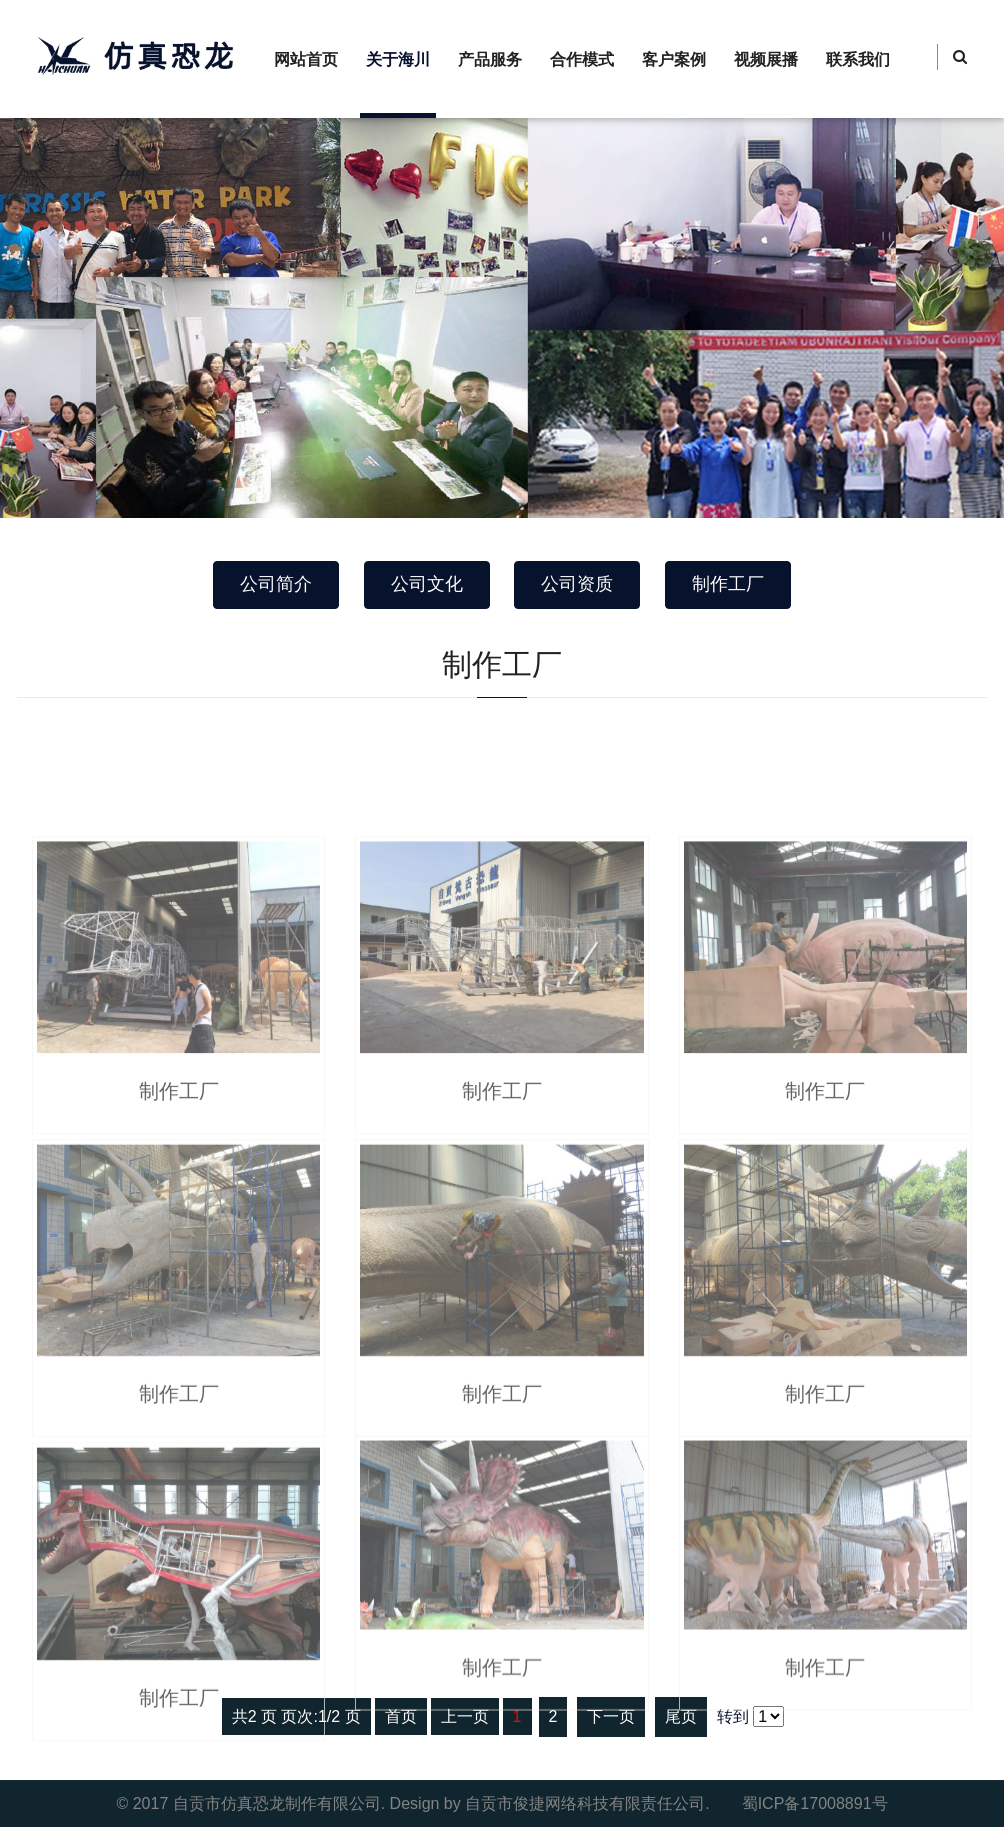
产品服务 (490, 59)
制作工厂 (728, 584)
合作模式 (582, 59)
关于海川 (398, 59)
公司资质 (577, 584)
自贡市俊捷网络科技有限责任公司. (587, 1803)
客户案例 (674, 59)
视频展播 (766, 59)
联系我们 (858, 59)
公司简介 (276, 584)
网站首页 (306, 59)
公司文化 (427, 584)
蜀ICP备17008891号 (815, 1803)
